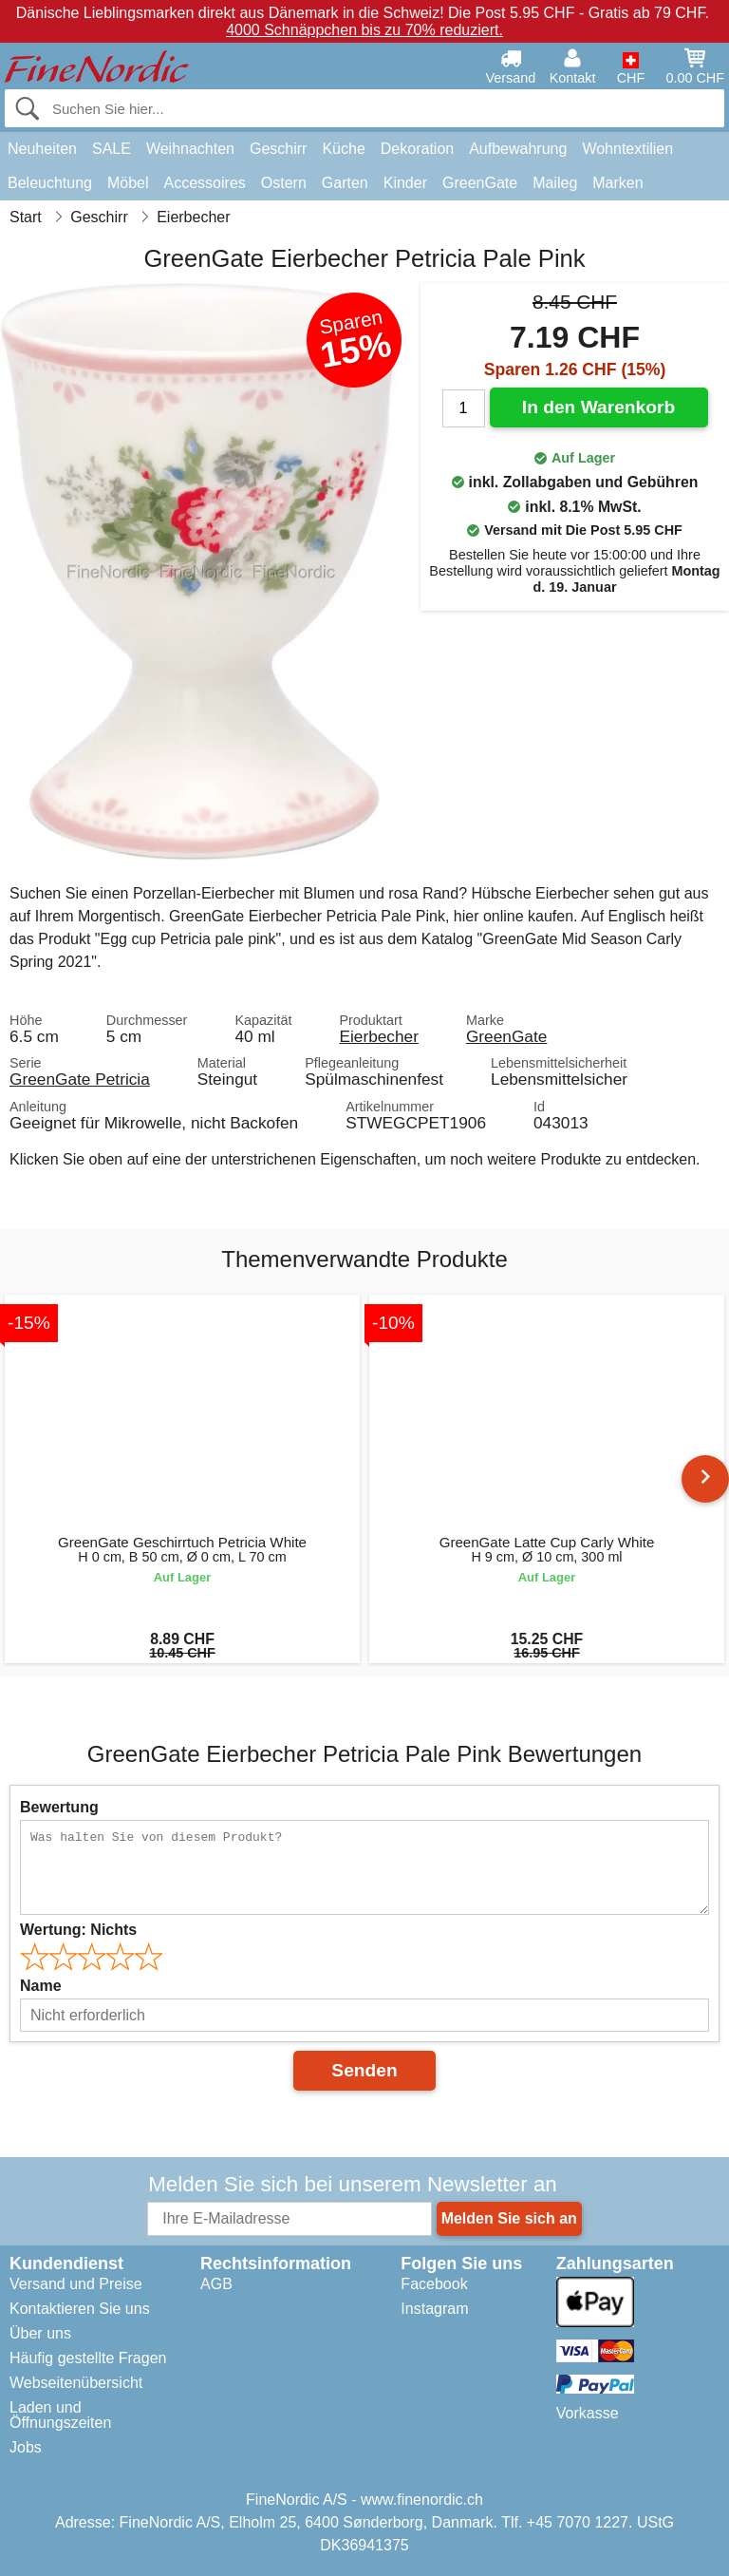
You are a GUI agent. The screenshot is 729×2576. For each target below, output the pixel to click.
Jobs (25, 2447)
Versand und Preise (75, 2284)
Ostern (284, 183)
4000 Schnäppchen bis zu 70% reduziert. (364, 30)
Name (41, 1986)
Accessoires (205, 183)
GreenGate (479, 183)
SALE (111, 149)
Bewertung (59, 1807)
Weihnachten (190, 149)
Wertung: (78, 1930)
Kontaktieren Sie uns (79, 2309)
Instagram (434, 2309)
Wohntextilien (627, 149)
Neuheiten (42, 149)
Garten (345, 183)
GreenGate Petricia (79, 1079)
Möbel (128, 183)
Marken (617, 183)
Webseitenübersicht (75, 2383)
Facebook (434, 2284)
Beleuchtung (50, 183)
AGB (216, 2284)
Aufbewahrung (518, 149)
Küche (343, 149)
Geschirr (278, 149)
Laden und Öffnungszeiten (60, 2415)
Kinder (405, 183)
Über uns (40, 2333)
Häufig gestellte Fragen (87, 2358)
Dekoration (417, 149)
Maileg (555, 183)
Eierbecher (379, 1036)
